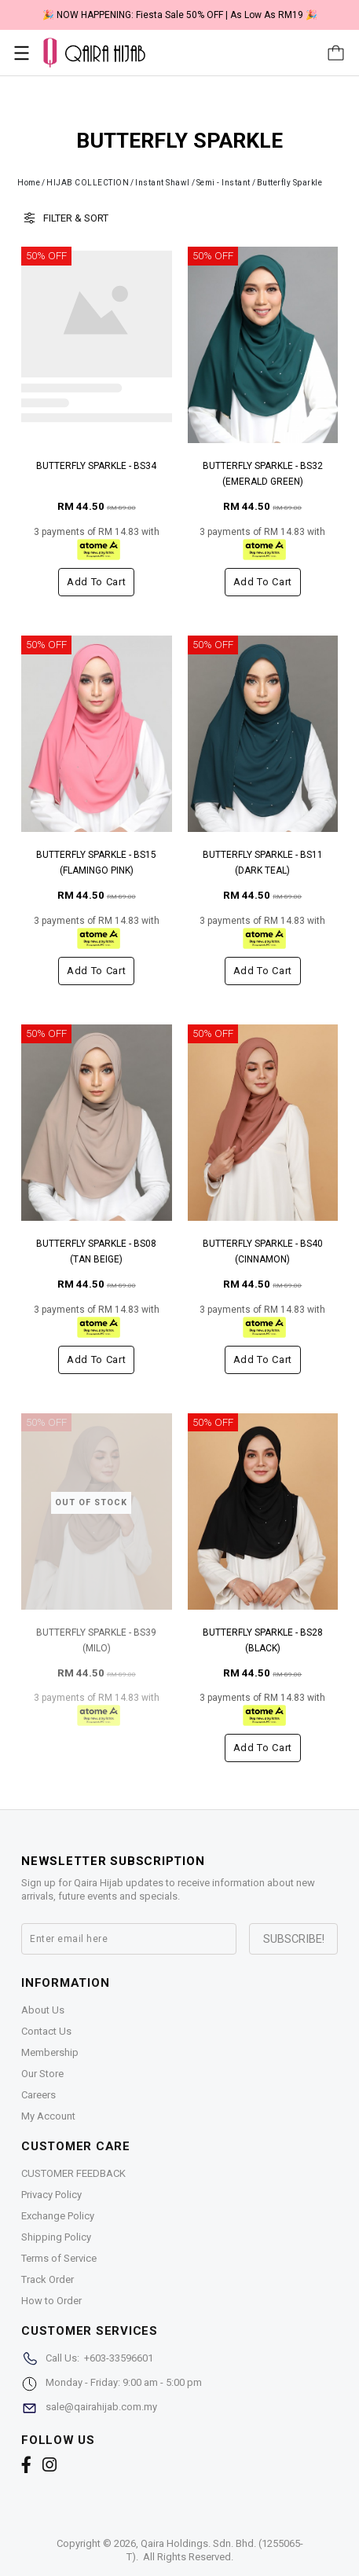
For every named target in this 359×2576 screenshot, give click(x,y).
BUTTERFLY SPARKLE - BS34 (96, 465)
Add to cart (96, 582)
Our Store (42, 2073)
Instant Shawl (162, 182)
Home (28, 182)
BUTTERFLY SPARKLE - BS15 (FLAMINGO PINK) (96, 862)
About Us (42, 2010)
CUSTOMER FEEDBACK (73, 2173)
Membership (50, 2052)
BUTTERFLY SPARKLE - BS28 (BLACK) (263, 1640)
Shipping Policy (56, 2237)
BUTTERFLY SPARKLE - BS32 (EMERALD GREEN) (263, 473)
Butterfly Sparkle (290, 182)
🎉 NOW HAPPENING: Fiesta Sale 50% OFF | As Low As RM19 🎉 (179, 14)
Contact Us (46, 2031)
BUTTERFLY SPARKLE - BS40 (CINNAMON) (263, 1251)
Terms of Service (59, 2258)
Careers (38, 2095)
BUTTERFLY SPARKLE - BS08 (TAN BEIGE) (96, 1251)
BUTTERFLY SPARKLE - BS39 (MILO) (96, 1640)
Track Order (47, 2279)
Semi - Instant (223, 182)
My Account (48, 2116)
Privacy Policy (51, 2194)
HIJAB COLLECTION (87, 182)
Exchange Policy (57, 2216)
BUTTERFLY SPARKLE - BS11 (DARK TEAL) (263, 862)
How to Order (51, 2301)
